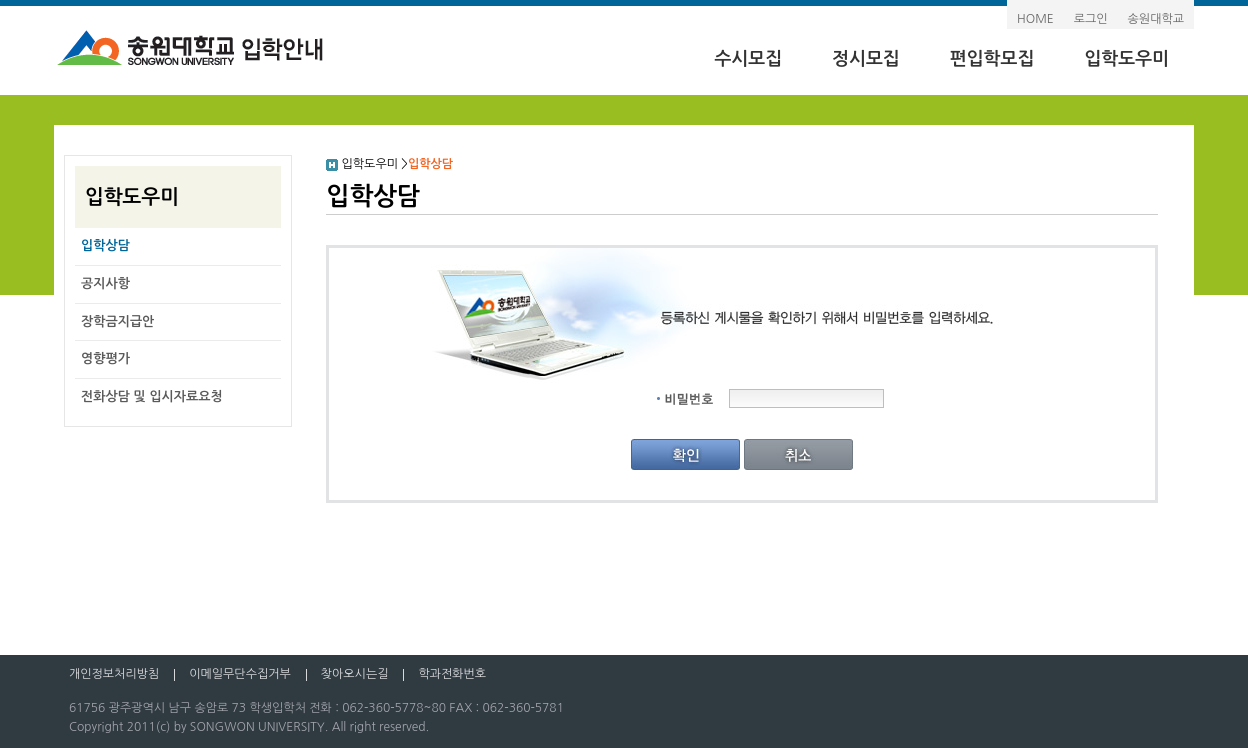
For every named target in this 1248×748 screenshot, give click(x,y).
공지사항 (105, 283)
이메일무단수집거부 (240, 674)
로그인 (1091, 19)
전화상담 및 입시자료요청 (152, 396)
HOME (1035, 19)
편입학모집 (992, 59)
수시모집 (748, 59)
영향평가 (105, 358)
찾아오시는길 (355, 674)
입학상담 (105, 245)
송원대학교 (1156, 19)
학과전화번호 (452, 674)
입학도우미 (1126, 59)
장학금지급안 (117, 321)
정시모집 (866, 59)
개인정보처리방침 (114, 674)
